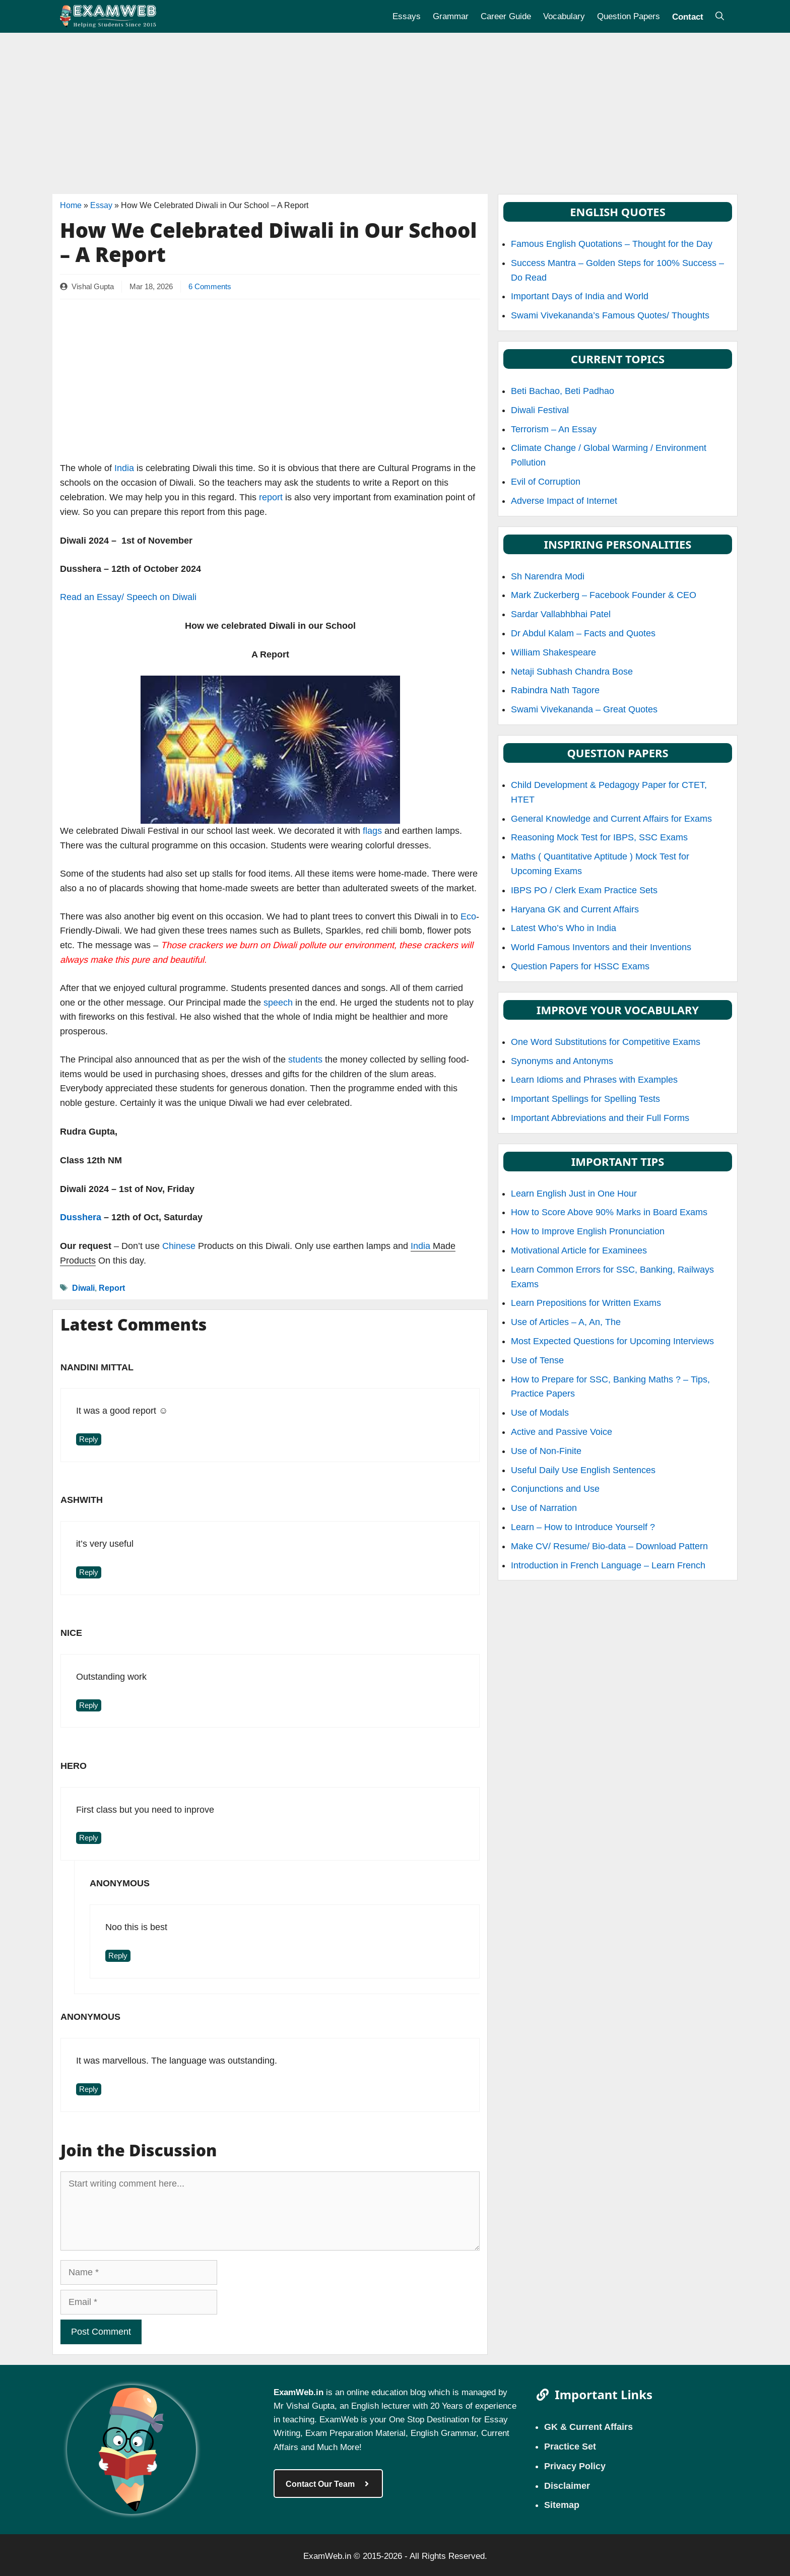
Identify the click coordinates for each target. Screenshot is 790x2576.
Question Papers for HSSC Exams (580, 966)
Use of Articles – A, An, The (566, 1322)
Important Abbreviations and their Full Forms (600, 1118)
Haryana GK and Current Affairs (575, 909)
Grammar (451, 16)
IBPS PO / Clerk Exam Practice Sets (584, 890)
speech (278, 1003)
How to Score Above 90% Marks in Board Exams (609, 1212)
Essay (101, 205)
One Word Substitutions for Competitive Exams (605, 1042)
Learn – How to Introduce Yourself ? (583, 1527)
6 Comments (209, 286)
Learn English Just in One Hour (574, 1193)
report (271, 497)
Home (71, 205)
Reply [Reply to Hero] (88, 1837)
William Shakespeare (553, 652)
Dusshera (80, 1217)
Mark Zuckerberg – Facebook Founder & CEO (603, 595)
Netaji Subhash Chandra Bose (572, 672)
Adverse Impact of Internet (564, 501)
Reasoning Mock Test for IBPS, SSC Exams (599, 837)
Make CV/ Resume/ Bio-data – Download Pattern (609, 1546)
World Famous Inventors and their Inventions (601, 947)
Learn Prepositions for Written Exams (586, 1303)
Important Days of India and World (579, 296)
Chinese (178, 1246)
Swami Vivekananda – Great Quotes (584, 709)
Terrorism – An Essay (554, 429)
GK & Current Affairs (588, 2426)
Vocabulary (564, 16)
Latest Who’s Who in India (563, 928)
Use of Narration (544, 1508)
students (304, 1059)
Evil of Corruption (545, 482)
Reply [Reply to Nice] (88, 1705)
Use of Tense (537, 1360)
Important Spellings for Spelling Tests (585, 1099)
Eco (468, 916)
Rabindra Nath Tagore (555, 690)
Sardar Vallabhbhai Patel (561, 614)
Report (112, 1287)
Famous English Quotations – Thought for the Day (611, 244)
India (124, 468)
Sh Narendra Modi (547, 576)
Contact (687, 16)
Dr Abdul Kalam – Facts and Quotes (583, 633)
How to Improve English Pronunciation (588, 1231)
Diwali (83, 1287)
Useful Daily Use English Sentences (583, 1470)
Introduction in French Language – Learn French (608, 1565)
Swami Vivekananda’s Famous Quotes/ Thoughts (610, 315)
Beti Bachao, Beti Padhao (562, 391)
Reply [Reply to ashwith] (88, 1572)
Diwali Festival (540, 410)
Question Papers (628, 16)
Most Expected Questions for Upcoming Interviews (612, 1341)
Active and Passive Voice (561, 1432)
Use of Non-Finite (546, 1451)
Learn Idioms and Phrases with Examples (594, 1080)
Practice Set (570, 2446)
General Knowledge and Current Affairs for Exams (611, 819)
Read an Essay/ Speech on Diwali (128, 597)
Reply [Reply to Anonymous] (117, 1955)
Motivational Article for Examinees (579, 1250)
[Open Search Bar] (719, 16)
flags (372, 831)
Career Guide (506, 16)
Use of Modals (540, 1413)
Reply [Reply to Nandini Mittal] (88, 1439)
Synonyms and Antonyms (562, 1061)
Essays (406, 16)
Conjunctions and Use (555, 1489)
